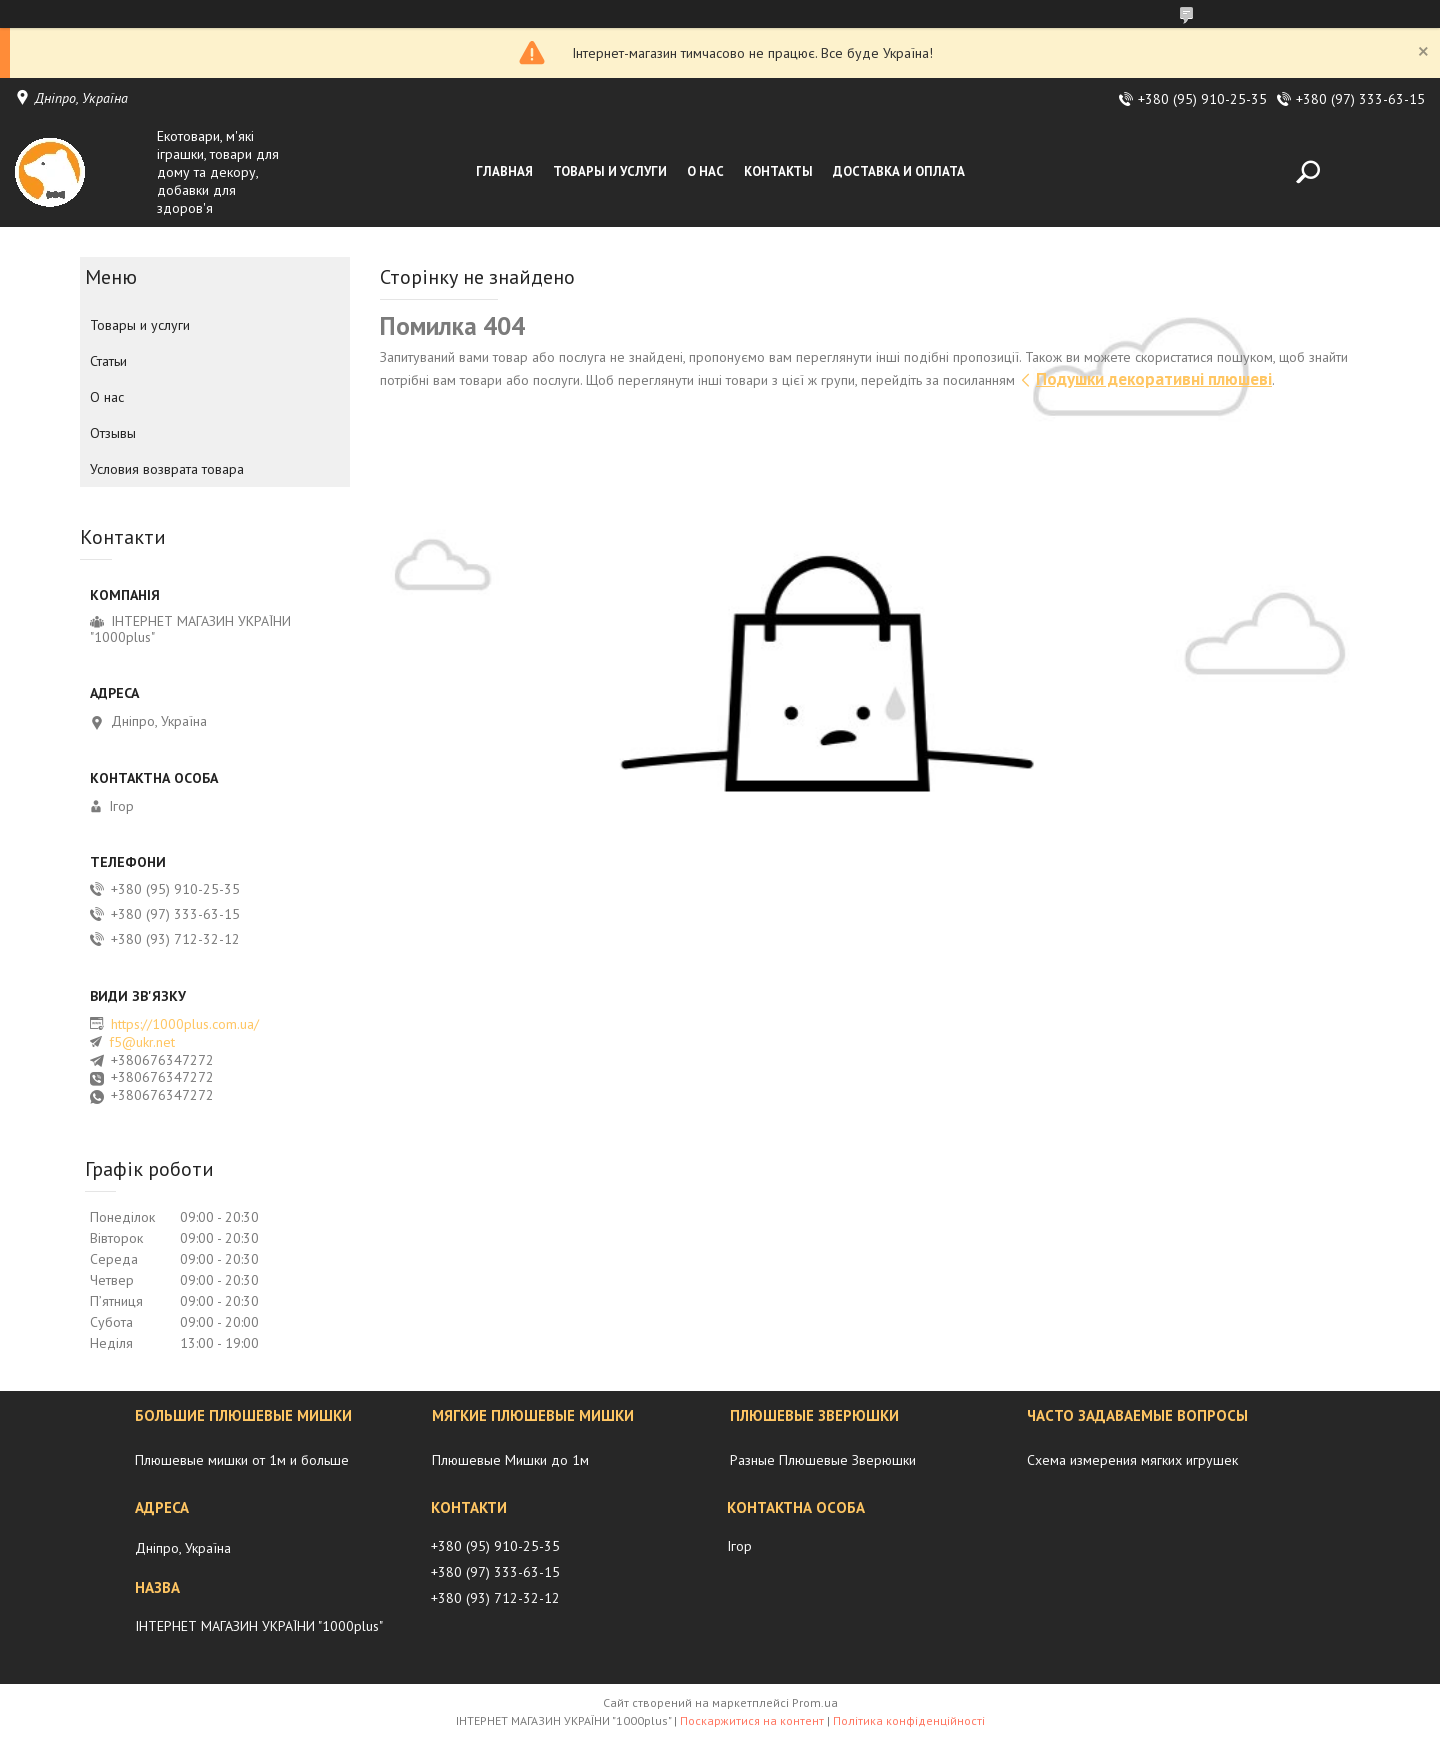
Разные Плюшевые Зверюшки (823, 1460)
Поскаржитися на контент (752, 1720)
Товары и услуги (610, 171)
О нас (705, 171)
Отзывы (113, 433)
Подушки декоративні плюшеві (1154, 379)
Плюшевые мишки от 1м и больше (242, 1460)
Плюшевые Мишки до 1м (510, 1460)
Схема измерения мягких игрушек (1132, 1460)
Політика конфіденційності (909, 1720)
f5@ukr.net (142, 1042)
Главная (504, 171)
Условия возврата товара (167, 469)
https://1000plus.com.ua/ (185, 1024)
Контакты (778, 171)
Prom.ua (815, 1702)
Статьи (108, 361)
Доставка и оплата (899, 171)
